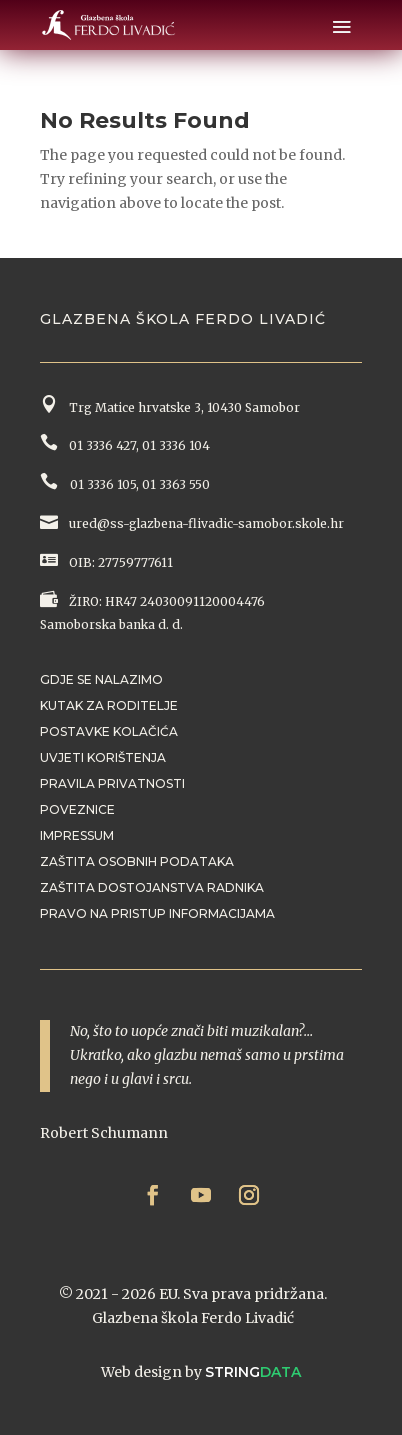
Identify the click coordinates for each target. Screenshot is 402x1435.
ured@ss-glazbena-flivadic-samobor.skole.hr (205, 523)
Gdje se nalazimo (101, 679)
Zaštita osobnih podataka (137, 861)
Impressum (77, 835)
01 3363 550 (176, 484)
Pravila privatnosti (112, 783)
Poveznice (77, 809)
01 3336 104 (176, 445)
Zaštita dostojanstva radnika (152, 887)
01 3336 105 (101, 484)
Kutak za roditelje (109, 705)
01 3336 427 (99, 445)
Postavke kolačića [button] (109, 731)
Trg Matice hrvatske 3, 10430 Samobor (181, 407)
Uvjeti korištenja (103, 757)
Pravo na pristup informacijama (157, 913)
